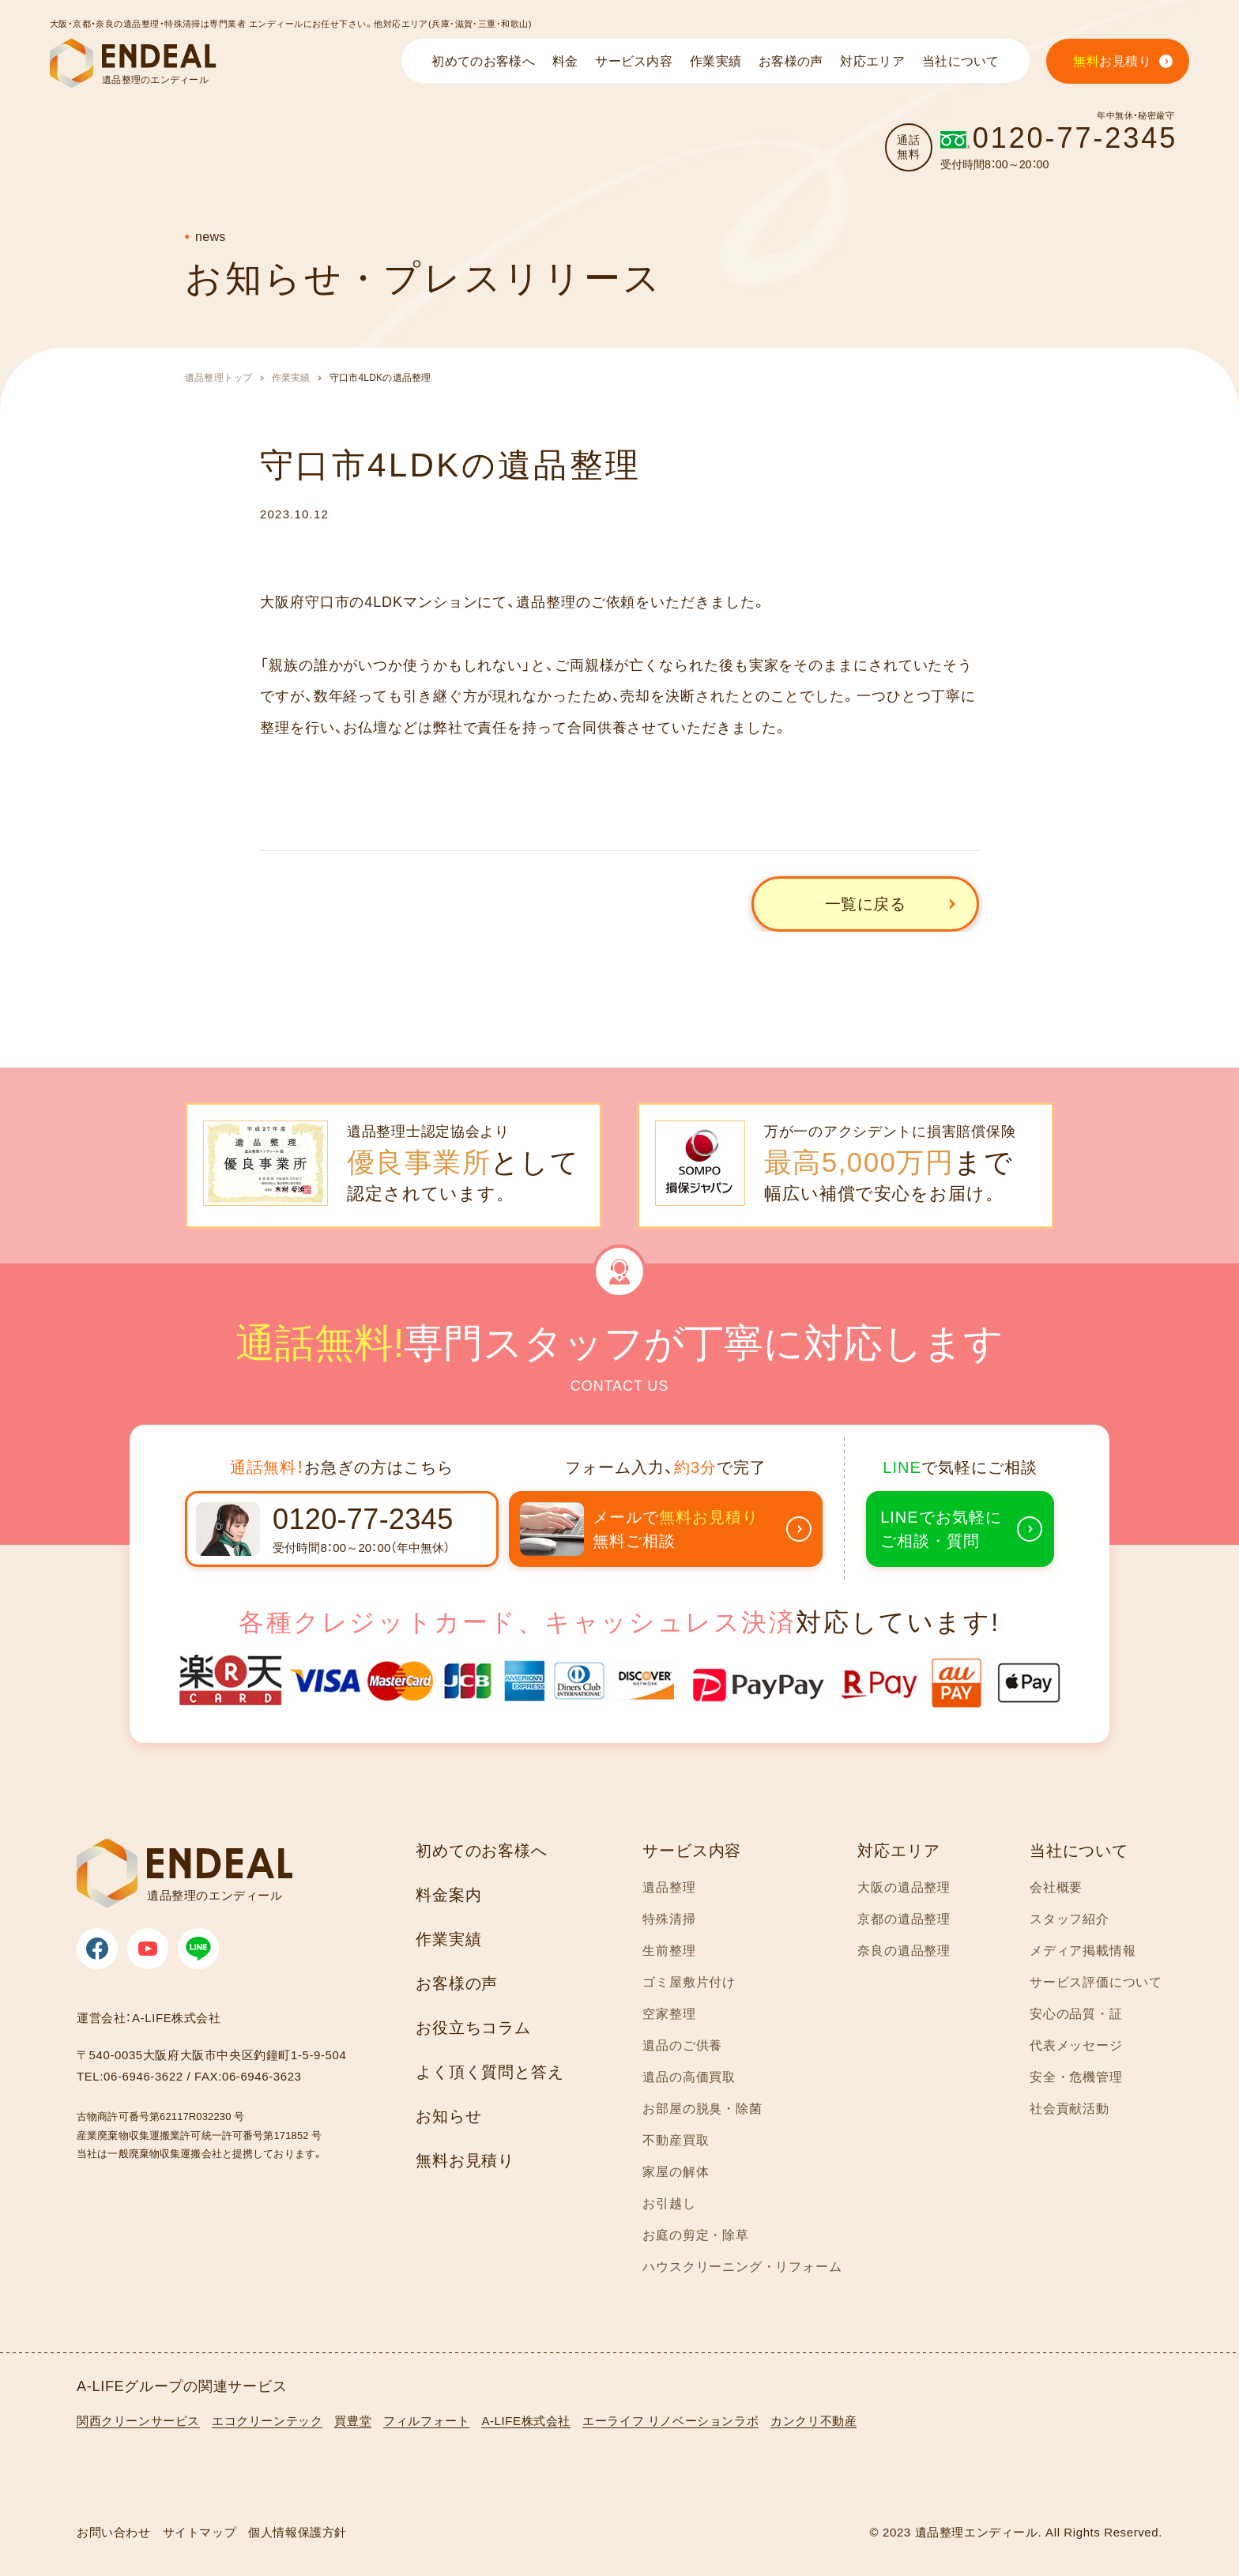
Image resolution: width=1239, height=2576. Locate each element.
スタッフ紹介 (1069, 1919)
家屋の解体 (675, 2172)
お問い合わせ (114, 2532)
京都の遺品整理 (904, 1919)
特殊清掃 (668, 1919)
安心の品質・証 (1076, 2014)
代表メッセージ (1076, 2045)
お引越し (668, 2203)
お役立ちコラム (473, 2027)
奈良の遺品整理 (904, 1950)
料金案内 (448, 1895)
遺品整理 (668, 1887)
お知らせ (448, 2116)
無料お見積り (465, 2160)
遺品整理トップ (219, 377)
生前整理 (668, 1950)
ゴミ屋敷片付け (689, 1982)
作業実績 (291, 377)
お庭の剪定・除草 (695, 2235)
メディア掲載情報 (1082, 1950)
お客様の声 (457, 1983)
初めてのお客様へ (481, 1850)
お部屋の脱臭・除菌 (702, 2108)
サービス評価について (1096, 1982)
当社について (1079, 1850)
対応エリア (898, 1850)
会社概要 (1056, 1887)
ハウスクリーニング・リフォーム (742, 2266)
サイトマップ (200, 2532)
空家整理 (668, 2014)
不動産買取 (675, 2140)
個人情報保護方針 (297, 2532)
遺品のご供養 (682, 2045)
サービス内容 (691, 1850)
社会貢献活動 (1069, 2108)
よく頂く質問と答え (489, 2072)
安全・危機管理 (1076, 2077)
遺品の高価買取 (689, 2077)
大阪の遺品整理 (904, 1887)
